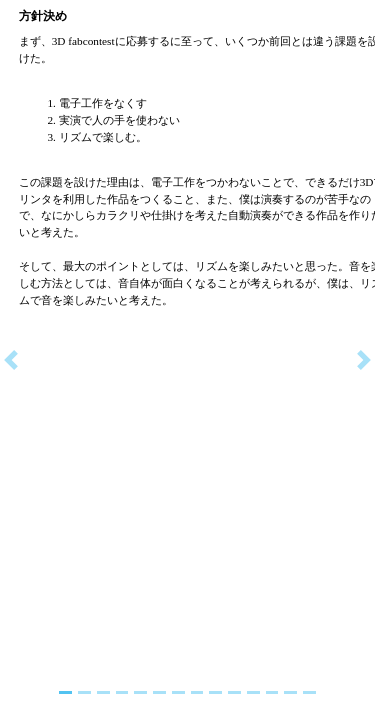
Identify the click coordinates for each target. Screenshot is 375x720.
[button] (11, 360)
